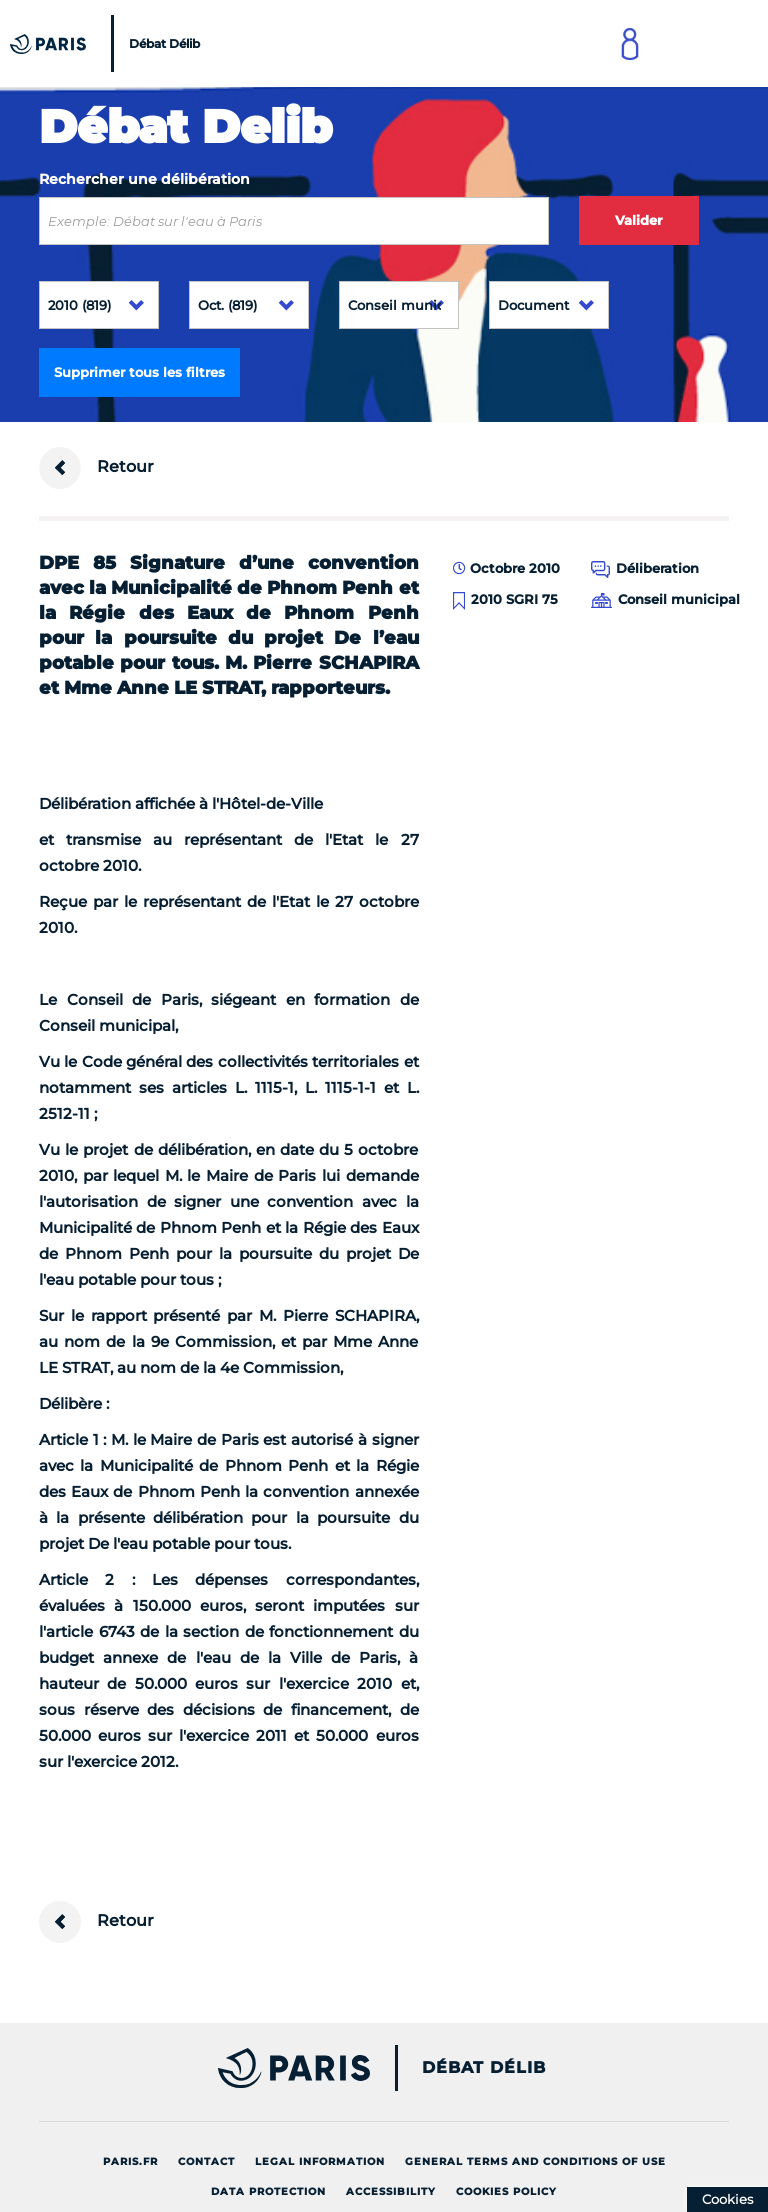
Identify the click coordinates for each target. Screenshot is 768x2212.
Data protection (268, 2191)
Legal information (320, 2161)
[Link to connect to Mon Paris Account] (630, 43)
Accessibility (391, 2191)
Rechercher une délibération (144, 179)
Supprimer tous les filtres (139, 372)
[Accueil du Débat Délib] (107, 43)
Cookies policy (506, 2191)
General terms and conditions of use (535, 2161)
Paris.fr (130, 2161)
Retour (96, 468)
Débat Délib (484, 2068)
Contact (206, 2161)
